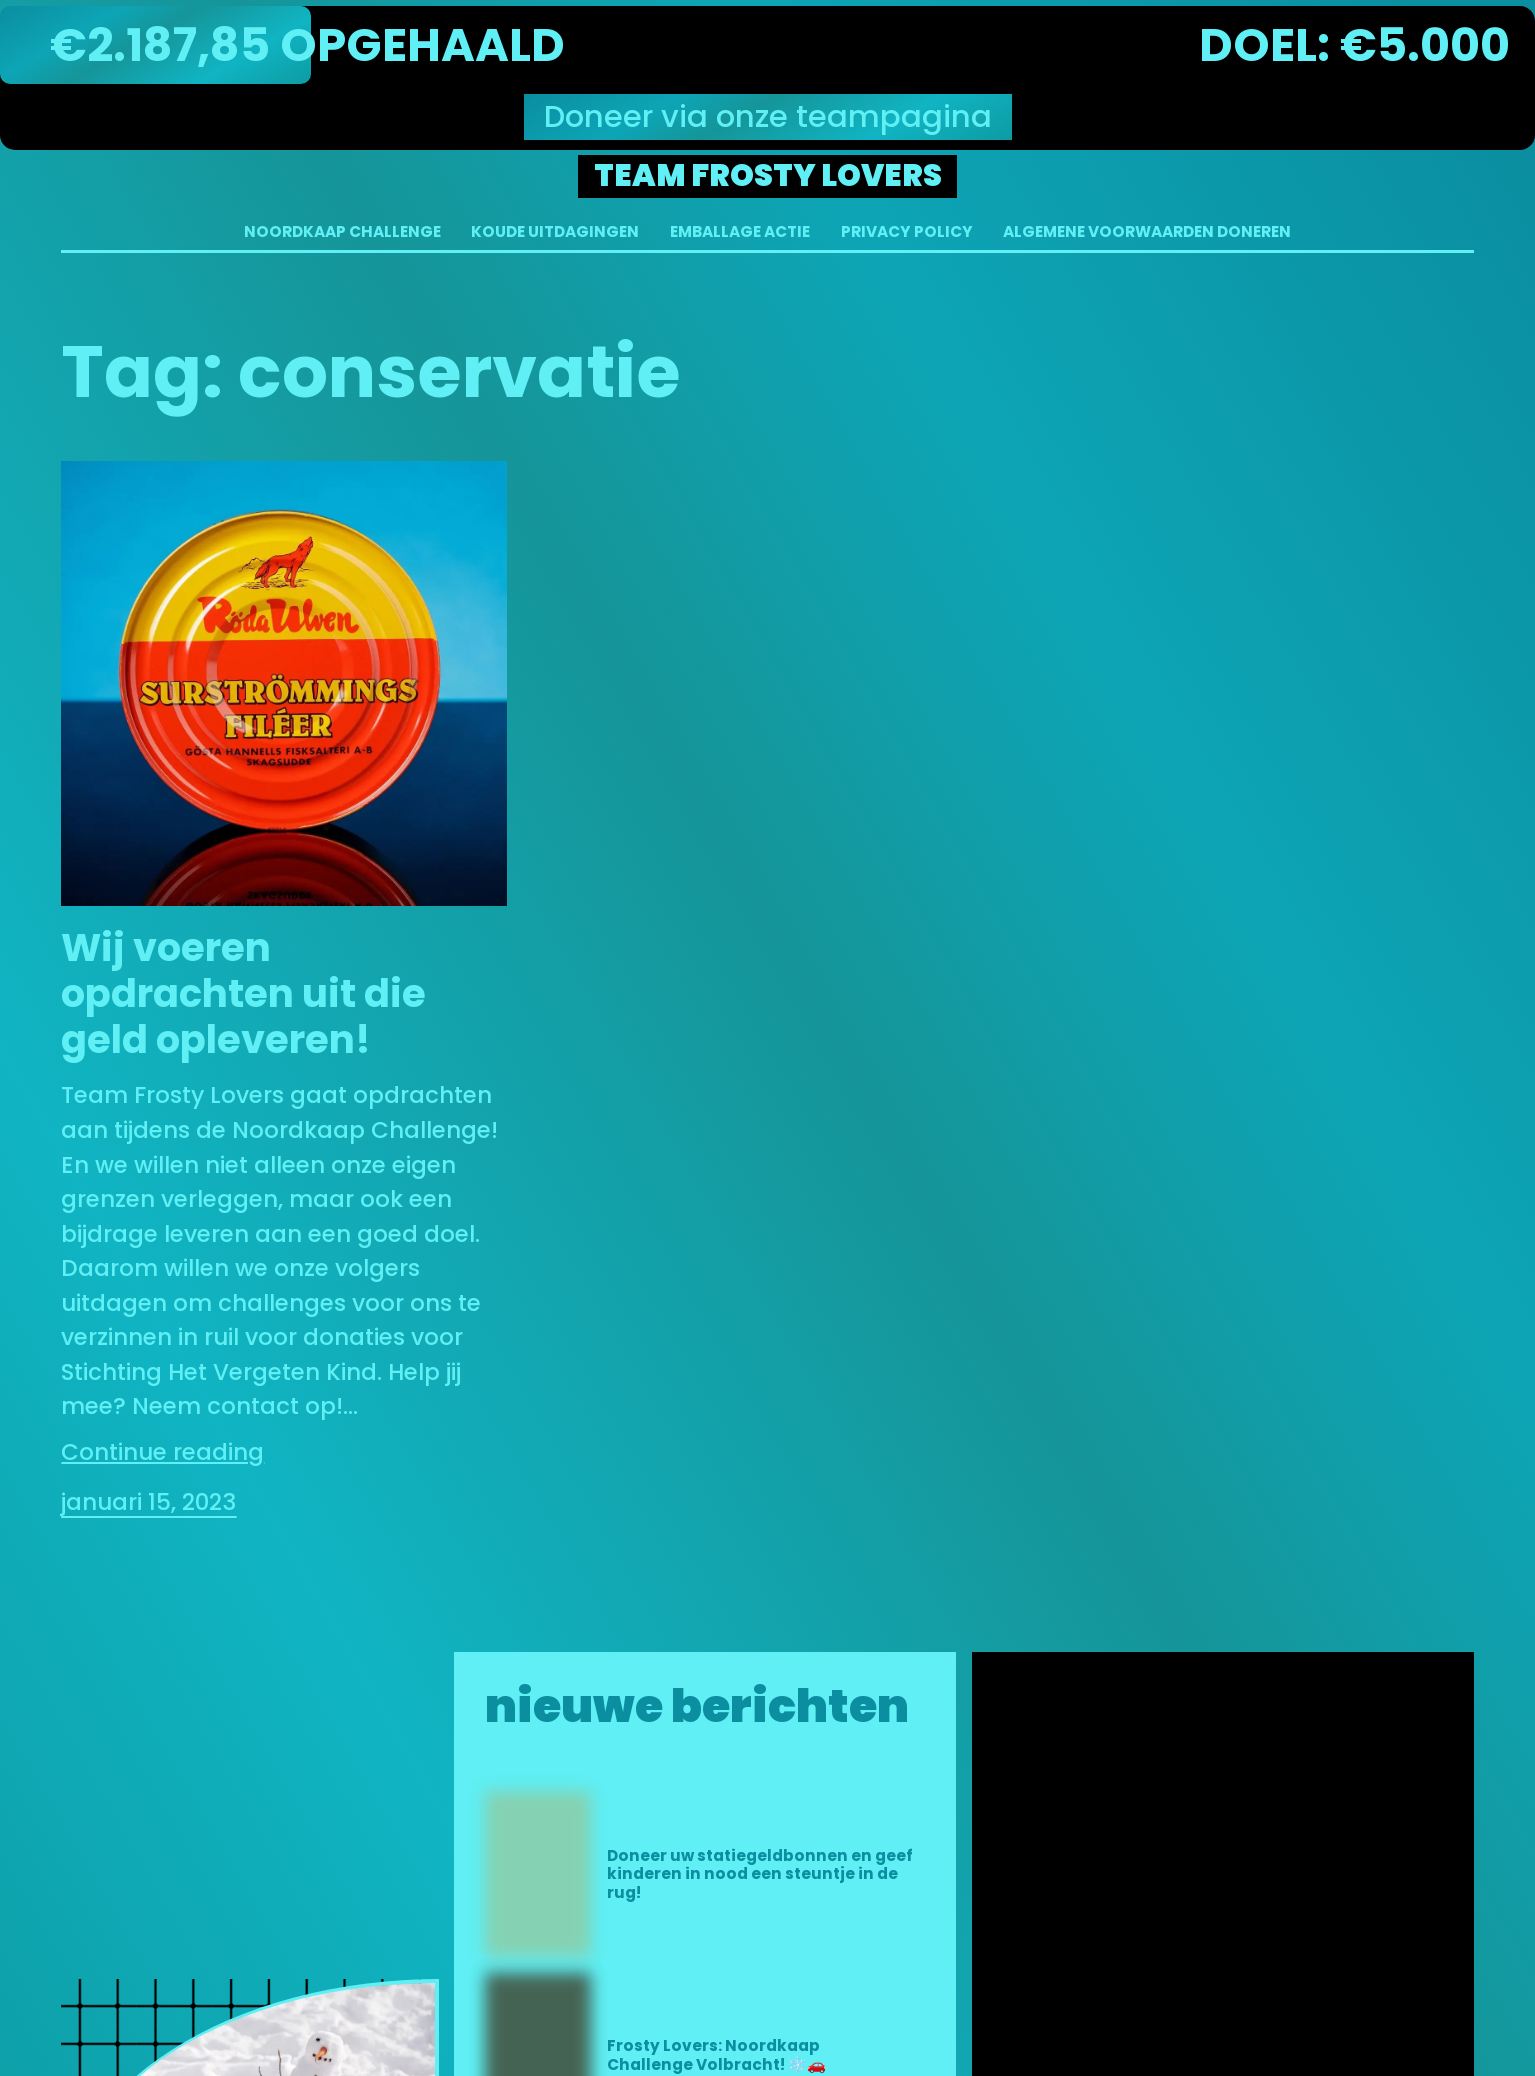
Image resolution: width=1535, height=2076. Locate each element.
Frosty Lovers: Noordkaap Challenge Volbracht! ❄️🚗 (716, 2055)
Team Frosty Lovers (768, 175)
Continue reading (162, 1452)
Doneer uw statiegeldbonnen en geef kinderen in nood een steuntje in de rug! (760, 1874)
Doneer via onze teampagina (768, 116)
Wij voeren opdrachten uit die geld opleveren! (243, 994)
